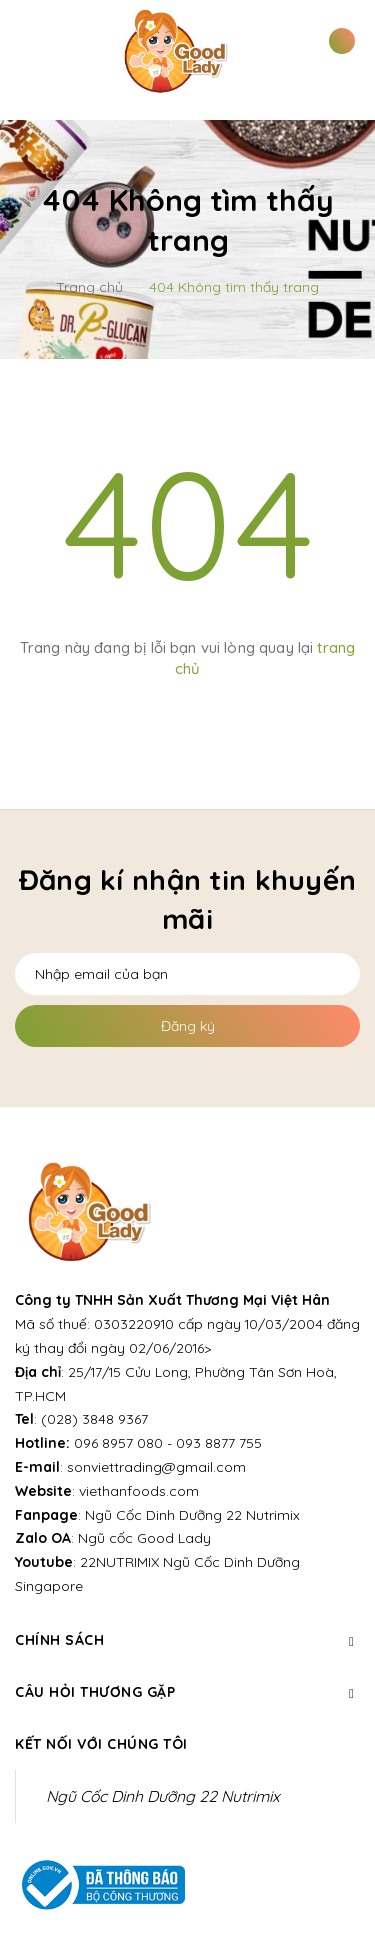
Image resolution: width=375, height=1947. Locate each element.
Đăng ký (188, 1026)
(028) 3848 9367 (94, 1419)
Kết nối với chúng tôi (101, 1744)
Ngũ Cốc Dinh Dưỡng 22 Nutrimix (192, 1515)
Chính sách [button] (187, 1640)
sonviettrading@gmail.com (156, 1467)
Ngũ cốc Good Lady (144, 1538)
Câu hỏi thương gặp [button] (187, 1692)
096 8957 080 (118, 1443)
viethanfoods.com (139, 1491)
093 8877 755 (219, 1443)
